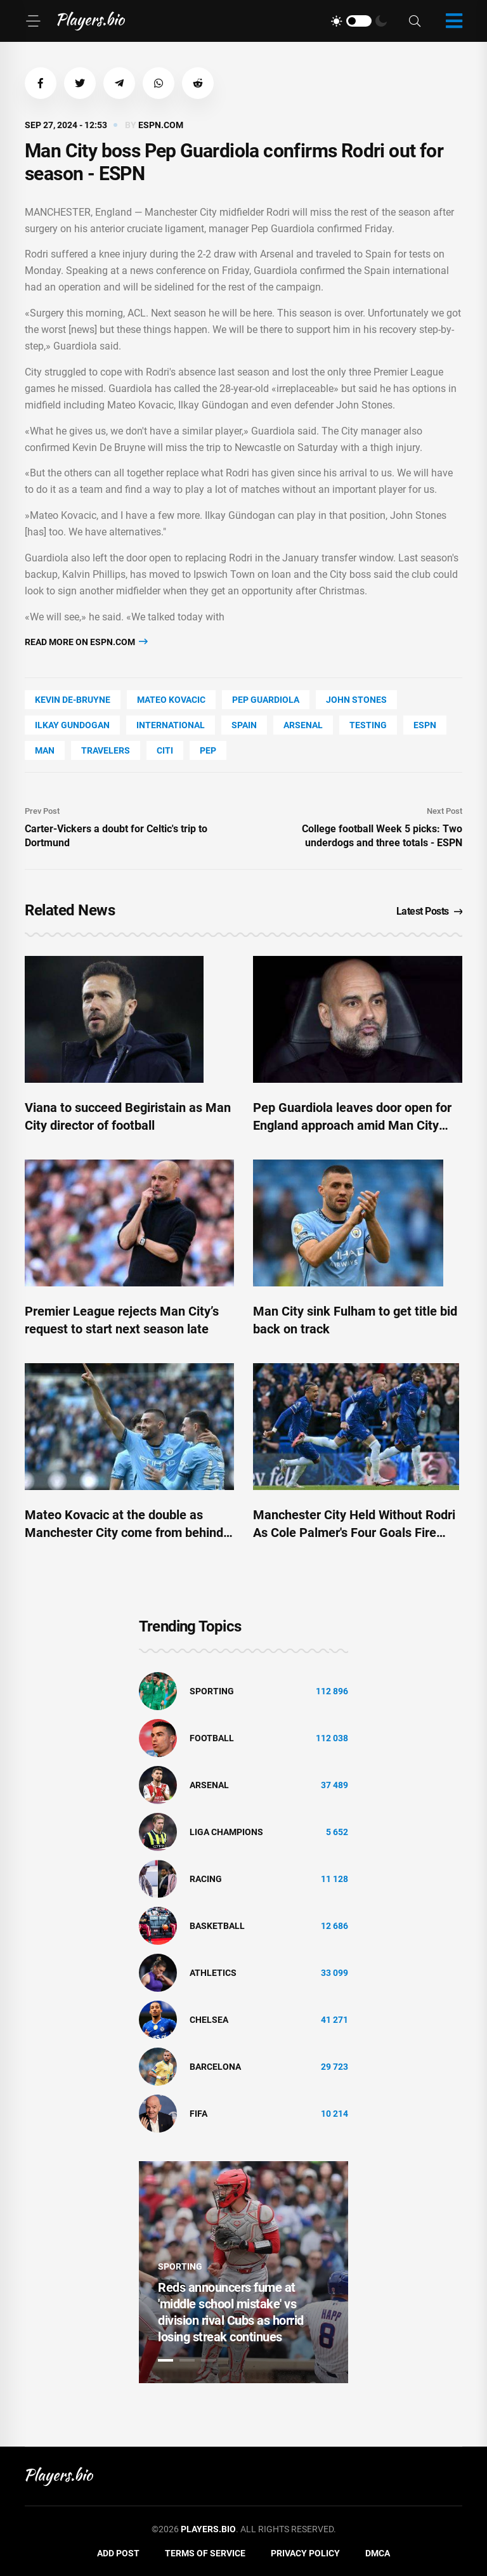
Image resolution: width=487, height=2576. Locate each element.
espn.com (160, 125)
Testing (368, 725)
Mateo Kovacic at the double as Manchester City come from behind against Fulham (124, 1532)
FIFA (198, 2114)
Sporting (212, 1691)
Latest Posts (429, 911)
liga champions (226, 1832)
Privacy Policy (305, 2553)
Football (212, 1738)
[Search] (414, 21)
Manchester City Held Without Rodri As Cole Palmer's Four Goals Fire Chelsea (354, 1532)
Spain (244, 725)
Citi (165, 750)
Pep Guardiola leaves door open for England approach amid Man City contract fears (352, 1125)
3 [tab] (208, 2360)
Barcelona (215, 2067)
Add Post (118, 2553)
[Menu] (33, 21)
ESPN (424, 725)
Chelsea (209, 2020)
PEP (208, 750)
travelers (105, 750)
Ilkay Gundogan (72, 725)
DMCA (377, 2553)
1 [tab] (165, 2360)
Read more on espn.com (86, 641)
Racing (206, 1879)
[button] (40, 83)
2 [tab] (187, 2360)
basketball (217, 1926)
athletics (213, 1973)
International (170, 725)
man (45, 750)
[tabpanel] (243, 2272)
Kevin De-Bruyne (72, 700)
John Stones (356, 700)
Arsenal (303, 725)
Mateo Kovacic (171, 700)
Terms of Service (205, 2553)
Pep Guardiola (265, 700)
